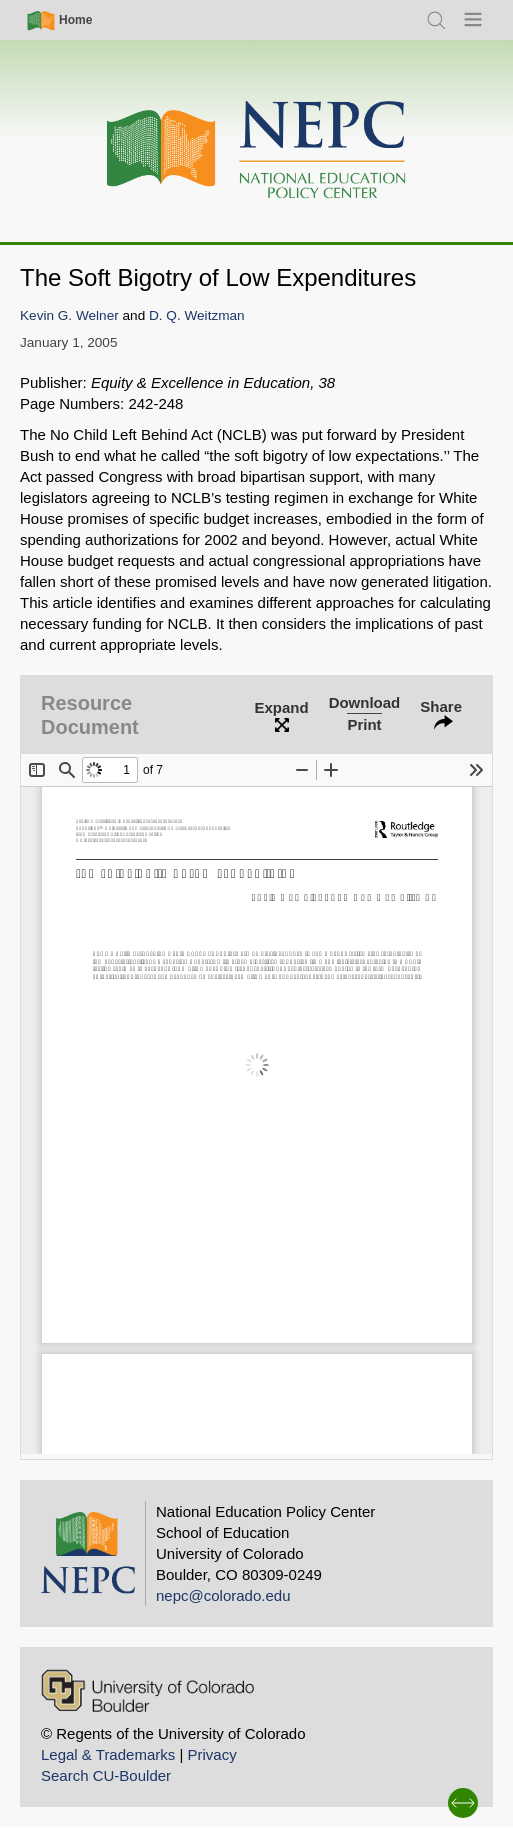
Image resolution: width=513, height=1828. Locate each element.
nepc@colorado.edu (223, 1595)
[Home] (257, 150)
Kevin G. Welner (69, 315)
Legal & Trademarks (108, 1754)
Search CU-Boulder (106, 1775)
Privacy (211, 1754)
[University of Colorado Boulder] (147, 1690)
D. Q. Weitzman (197, 315)
